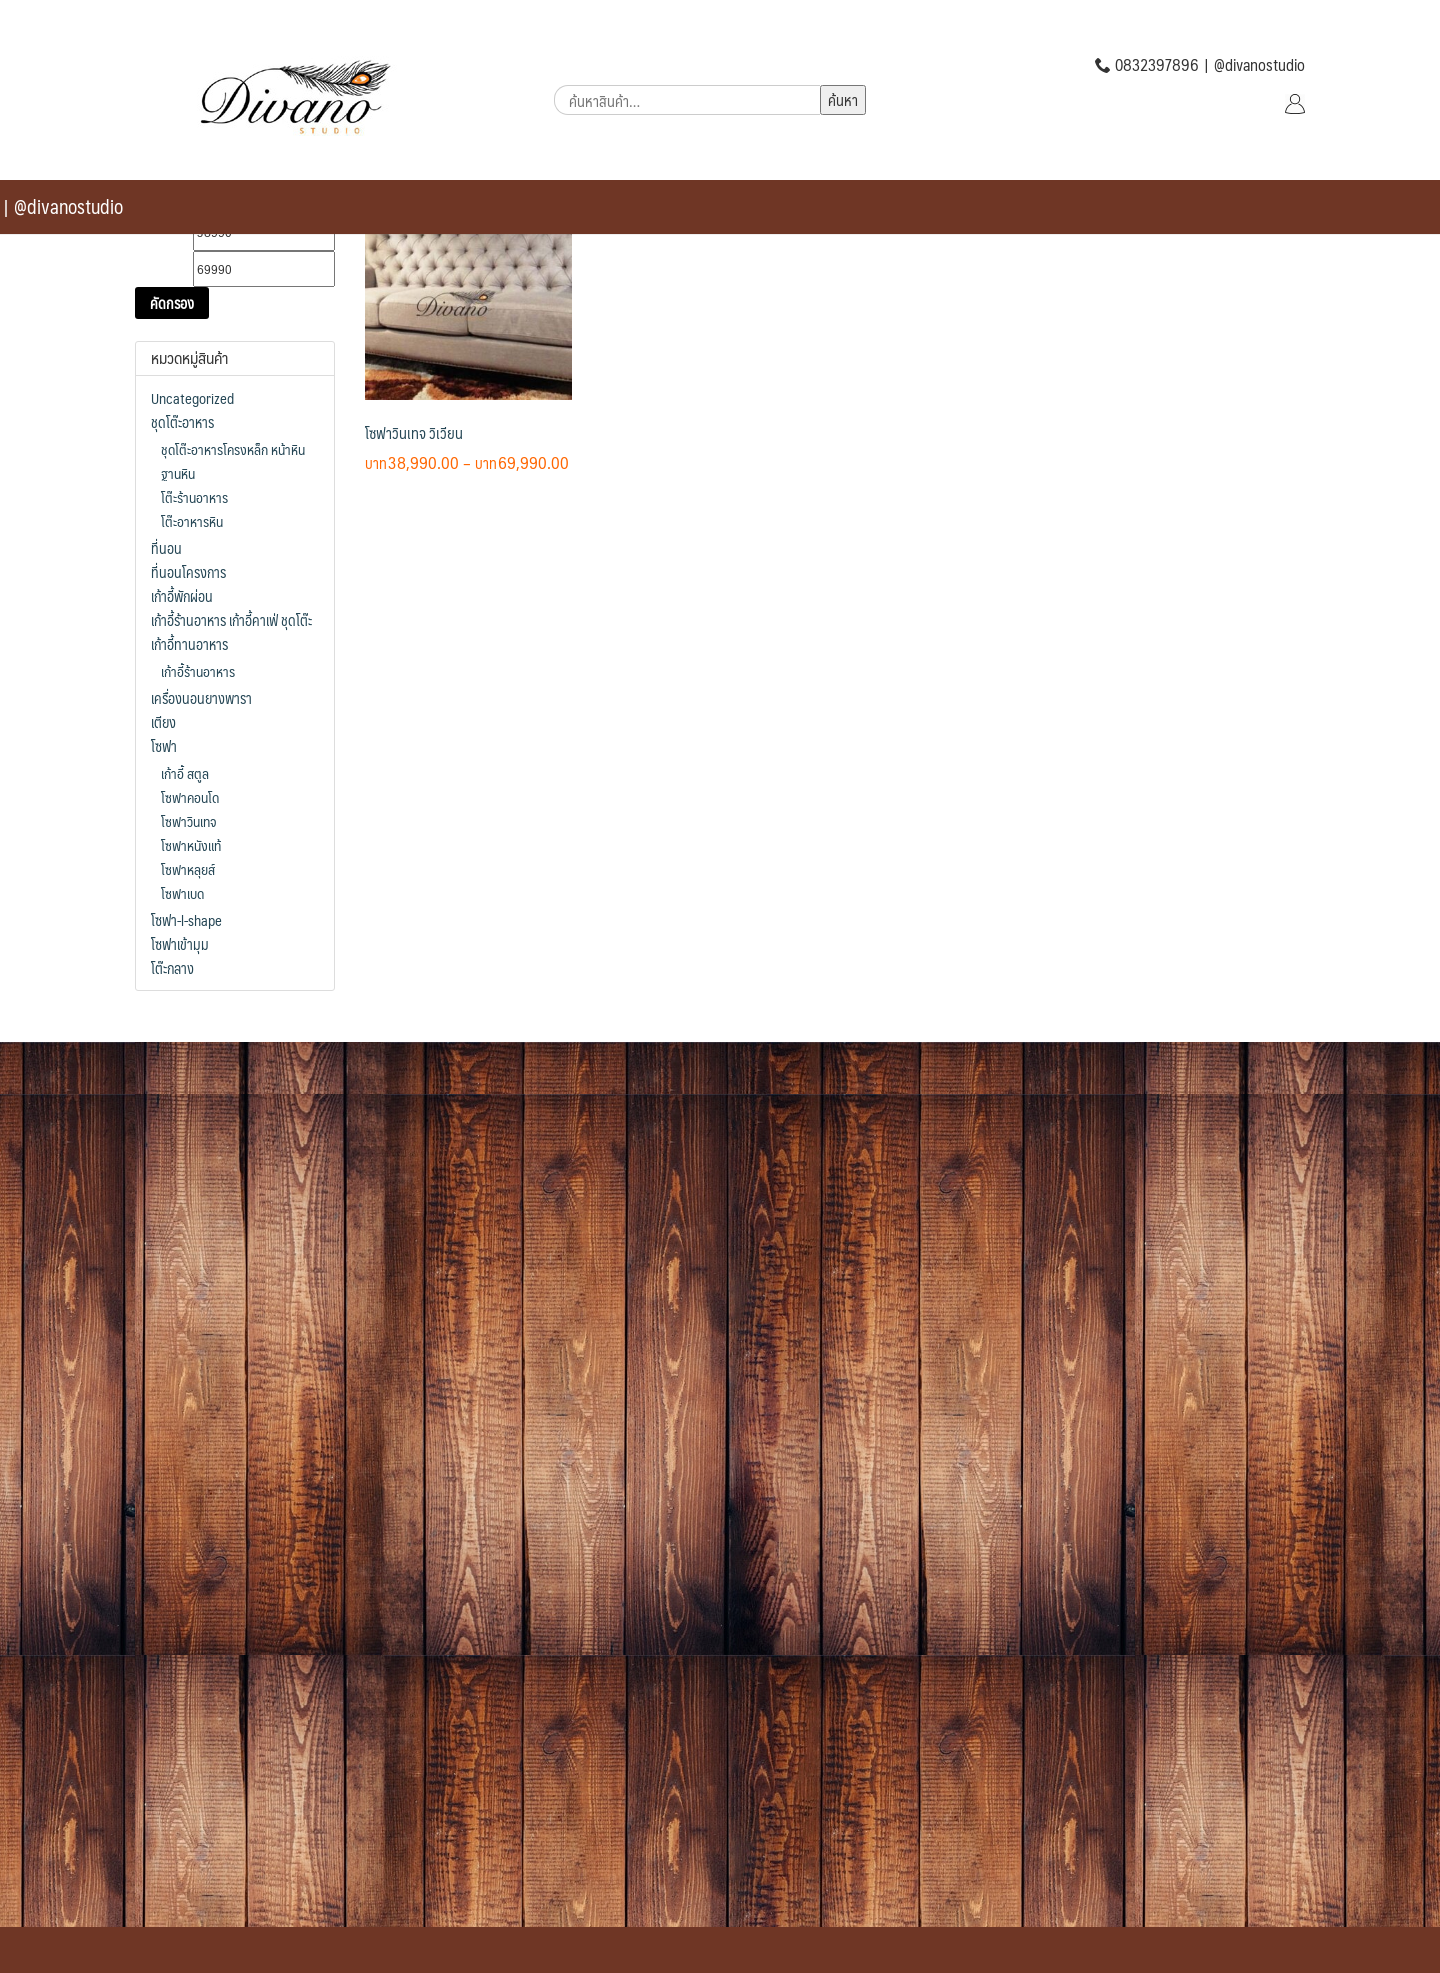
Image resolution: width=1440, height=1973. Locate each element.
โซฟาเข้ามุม (180, 944)
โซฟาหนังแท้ (191, 845)
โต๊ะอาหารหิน (192, 521)
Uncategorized (192, 398)
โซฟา (164, 746)
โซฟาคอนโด (190, 797)
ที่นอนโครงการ (188, 572)
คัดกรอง (172, 303)
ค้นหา (843, 99)
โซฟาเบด (182, 893)
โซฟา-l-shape (186, 920)
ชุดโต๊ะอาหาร (182, 422)
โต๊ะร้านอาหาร (194, 497)
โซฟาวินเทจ (188, 821)
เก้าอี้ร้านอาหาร (198, 671)
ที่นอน (166, 548)
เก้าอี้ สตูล (185, 773)
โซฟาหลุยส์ (188, 869)
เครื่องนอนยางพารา (201, 698)
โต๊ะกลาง (172, 968)
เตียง (163, 722)
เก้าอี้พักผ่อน (182, 596)
